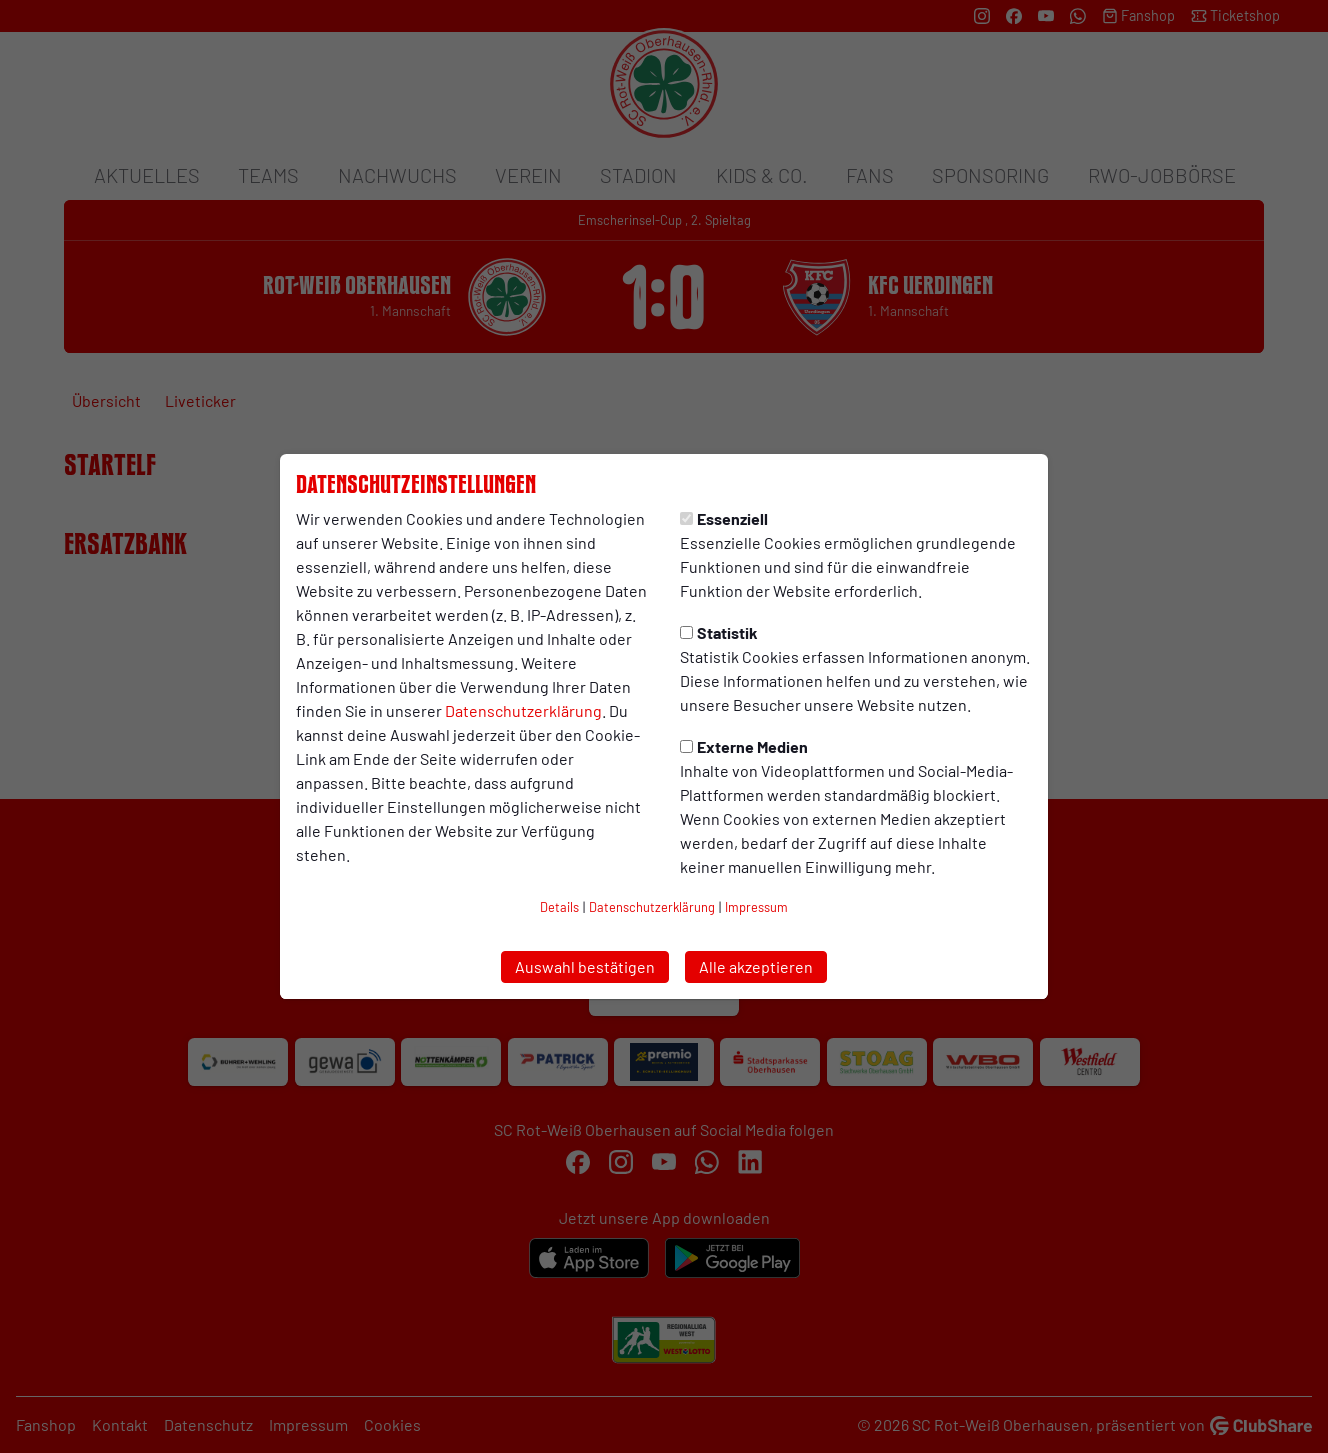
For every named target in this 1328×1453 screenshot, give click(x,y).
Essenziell (724, 518)
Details (559, 907)
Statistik (719, 632)
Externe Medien (744, 746)
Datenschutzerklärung (523, 710)
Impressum (756, 907)
